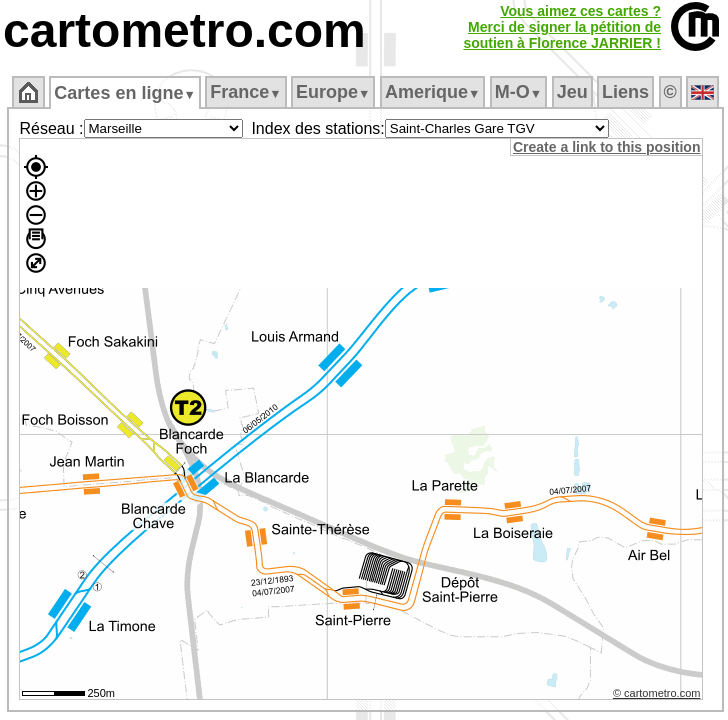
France (245, 92)
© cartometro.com (657, 693)
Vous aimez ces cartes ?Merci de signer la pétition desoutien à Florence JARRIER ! (562, 27)
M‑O (518, 92)
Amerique (432, 92)
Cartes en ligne (124, 93)
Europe (333, 92)
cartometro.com (184, 30)
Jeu (572, 92)
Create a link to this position (606, 147)
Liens (625, 92)
